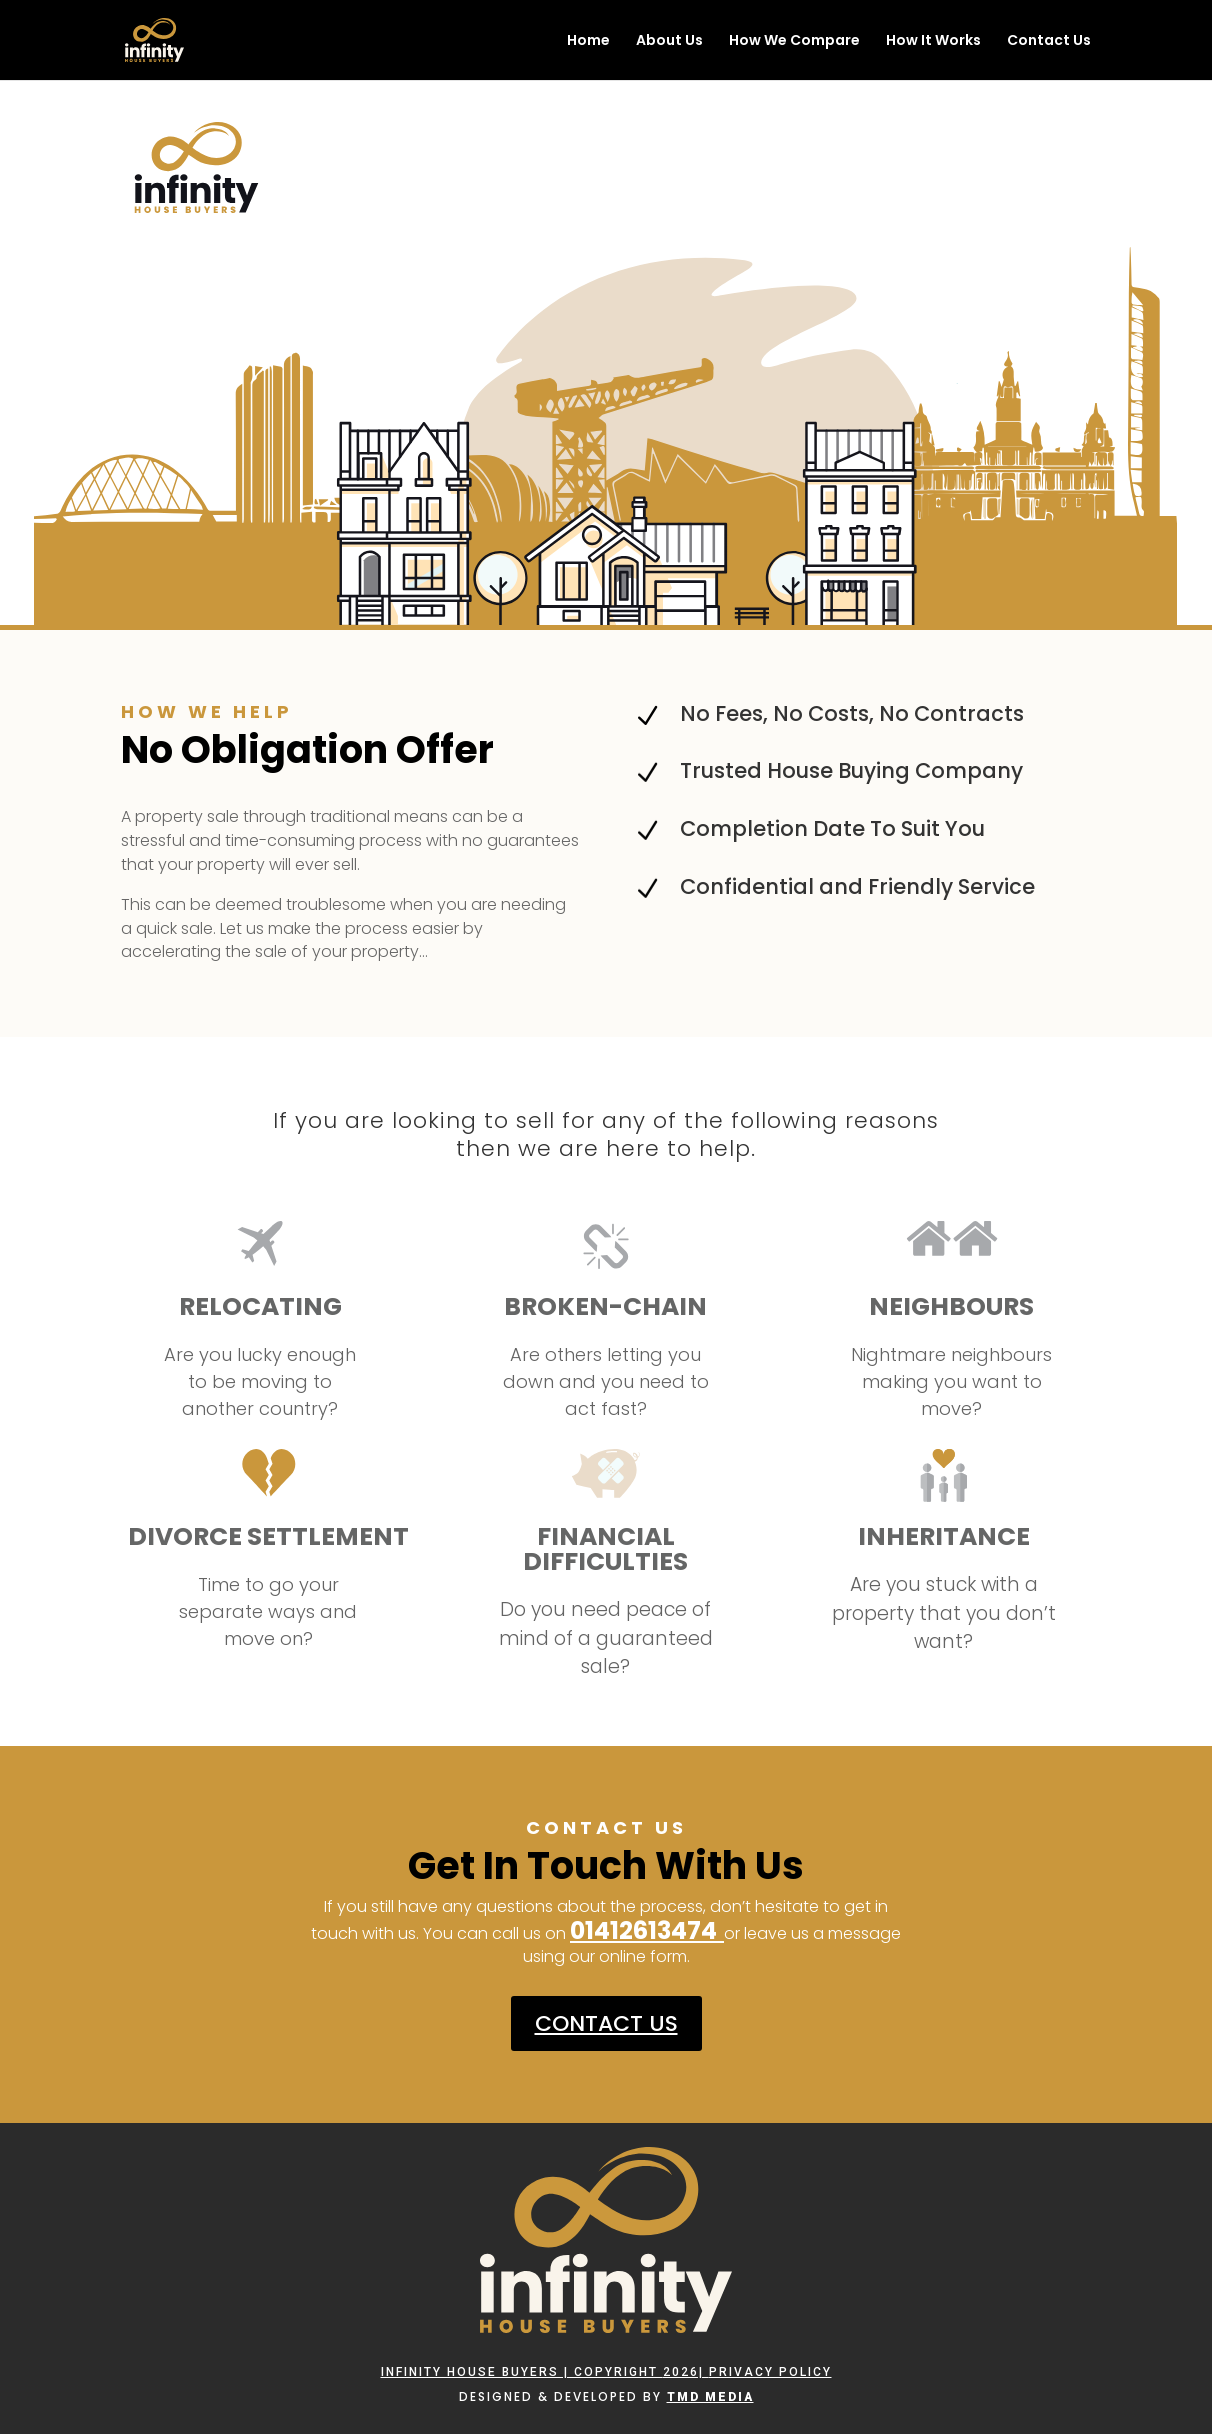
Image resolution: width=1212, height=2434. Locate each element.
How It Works (933, 41)
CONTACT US (606, 2023)
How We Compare (794, 41)
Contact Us (1049, 41)
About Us (669, 41)
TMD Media (710, 2397)
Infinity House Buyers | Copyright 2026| (545, 2372)
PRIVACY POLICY (770, 2372)
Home (588, 41)
